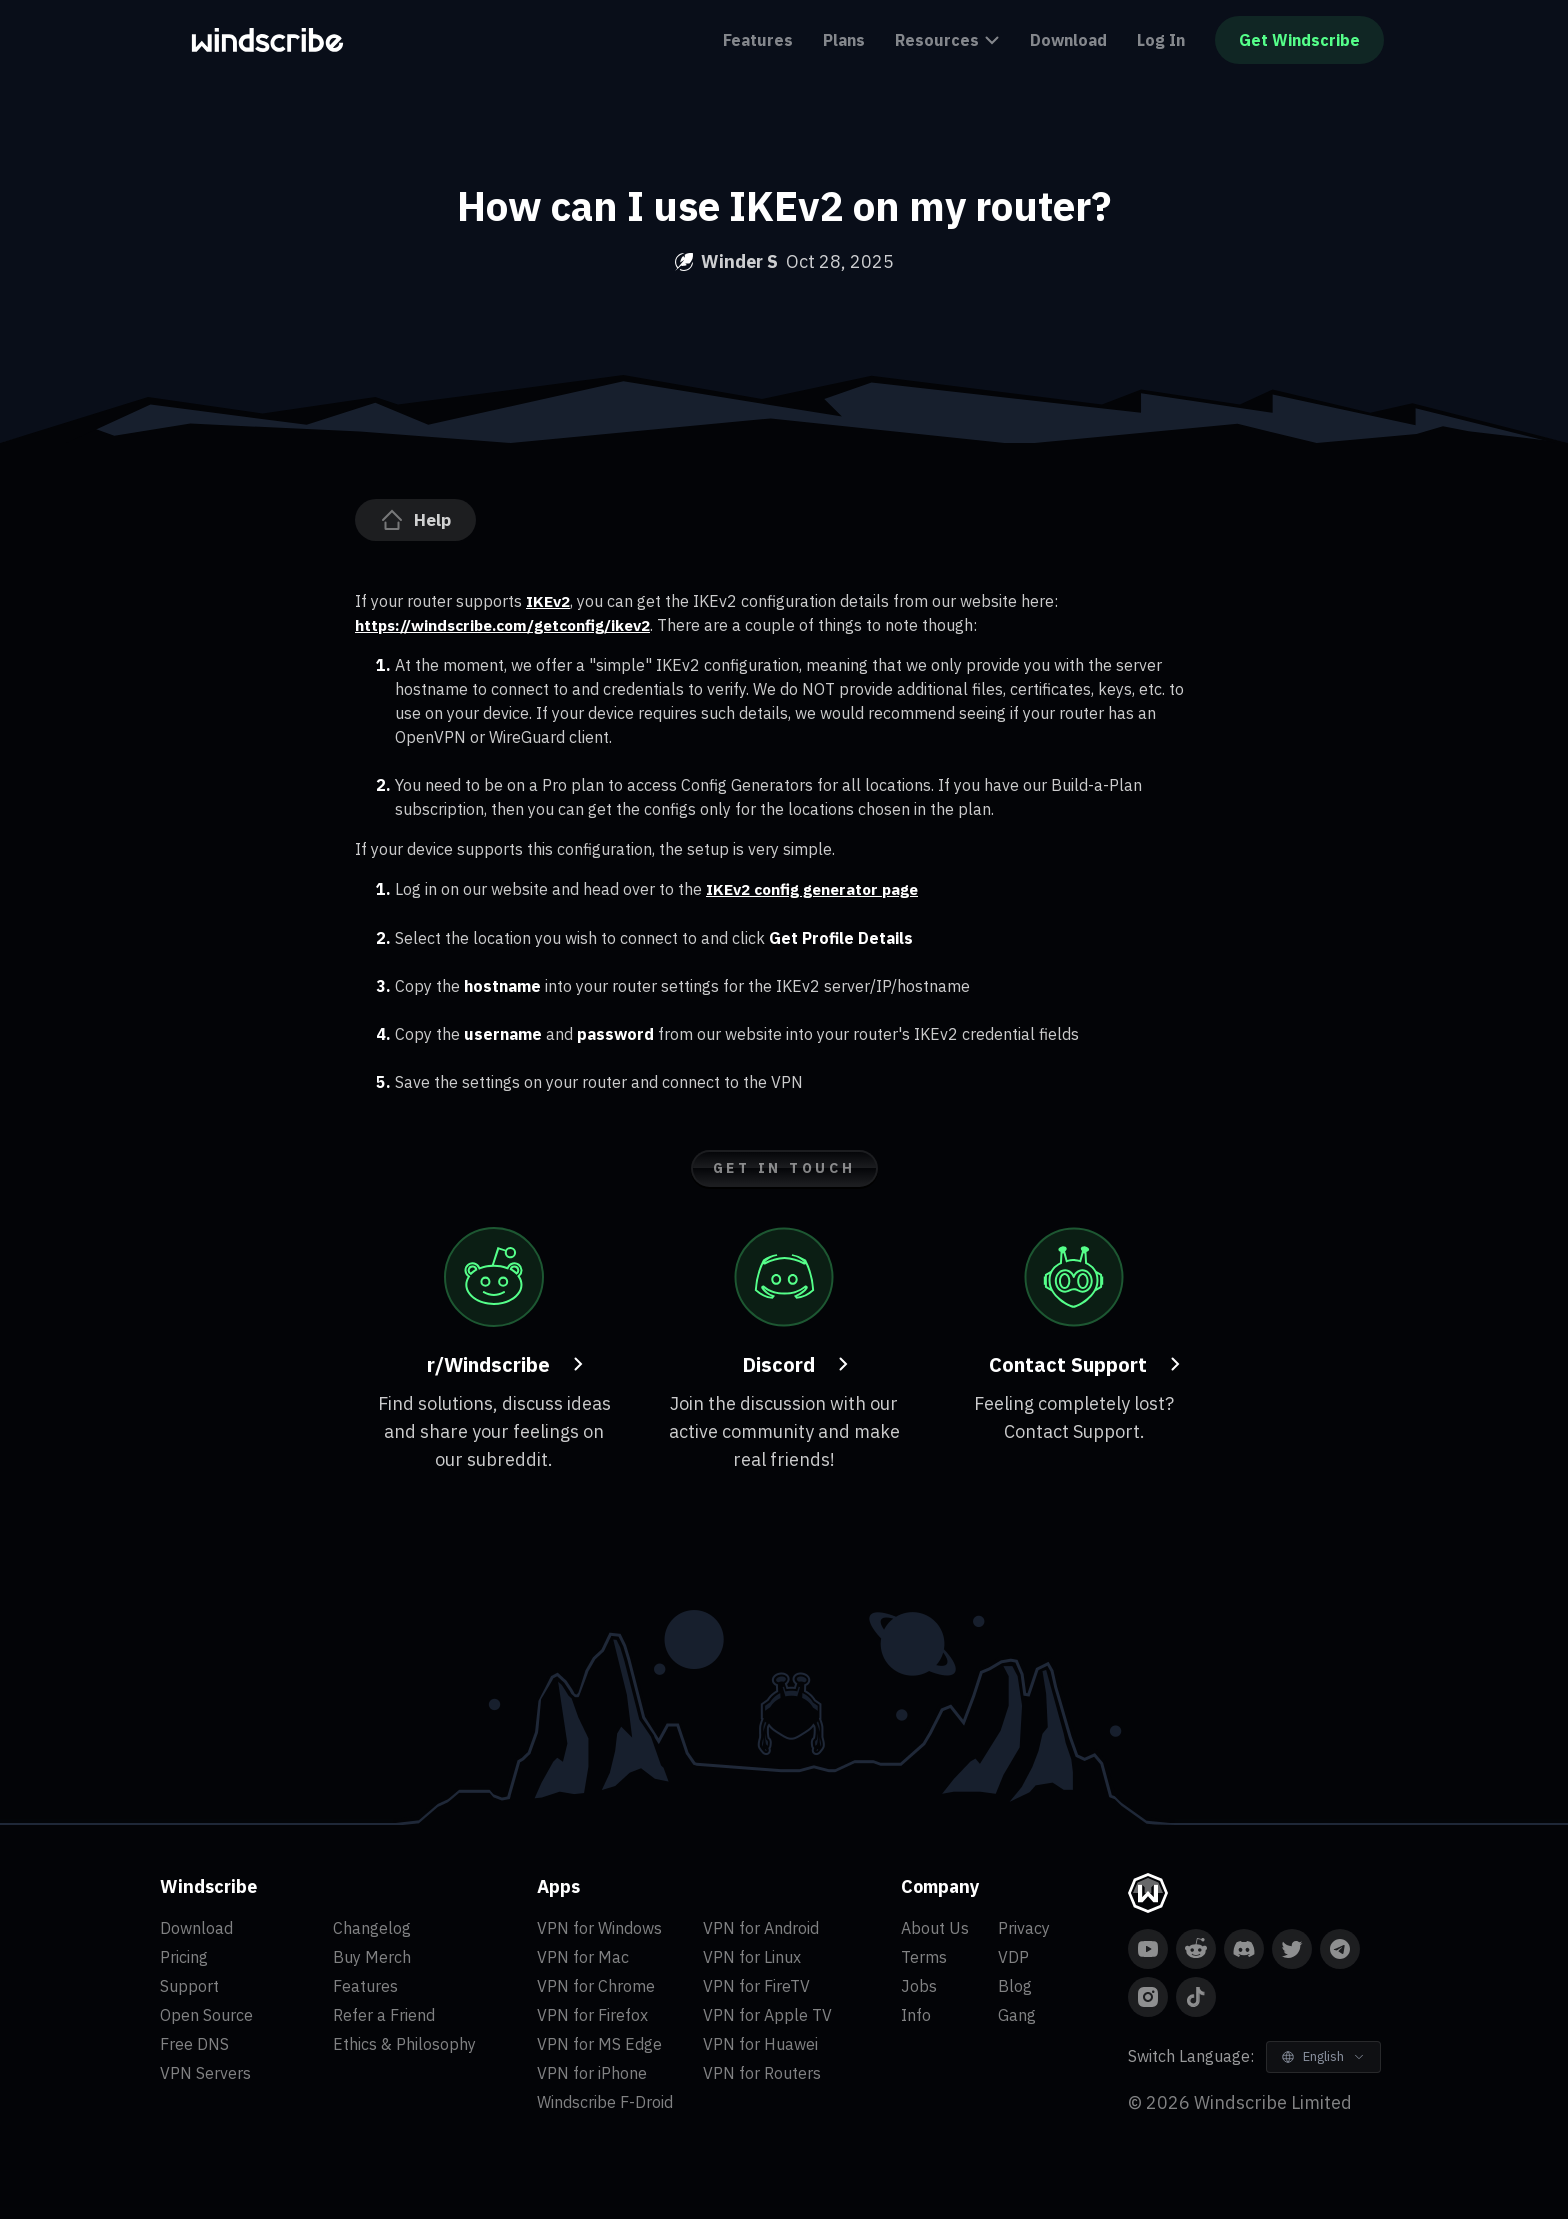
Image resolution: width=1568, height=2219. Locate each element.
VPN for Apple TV (767, 2014)
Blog (1015, 1985)
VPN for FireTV (756, 1985)
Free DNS (194, 2043)
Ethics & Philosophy (404, 2043)
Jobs (919, 1985)
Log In (1161, 40)
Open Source (206, 2014)
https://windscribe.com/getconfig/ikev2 (511, 625)
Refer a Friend (384, 2014)
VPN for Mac (583, 1956)
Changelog (372, 1927)
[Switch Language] (1323, 2056)
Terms (924, 1956)
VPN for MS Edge (599, 2043)
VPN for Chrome (596, 1985)
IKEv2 (549, 601)
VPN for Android (761, 1927)
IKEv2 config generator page (818, 889)
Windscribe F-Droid (605, 2101)
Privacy (1024, 1927)
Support (189, 1985)
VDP (1013, 1956)
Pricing (184, 1956)
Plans (844, 40)
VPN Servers (205, 2072)
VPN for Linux (752, 1956)
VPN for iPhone (592, 2072)
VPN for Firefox (592, 2014)
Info (916, 2014)
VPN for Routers (762, 2072)
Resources (947, 40)
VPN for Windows (599, 1927)
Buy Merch (372, 1956)
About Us (935, 1927)
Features (758, 40)
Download (1068, 40)
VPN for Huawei (760, 2043)
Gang (1017, 2014)
